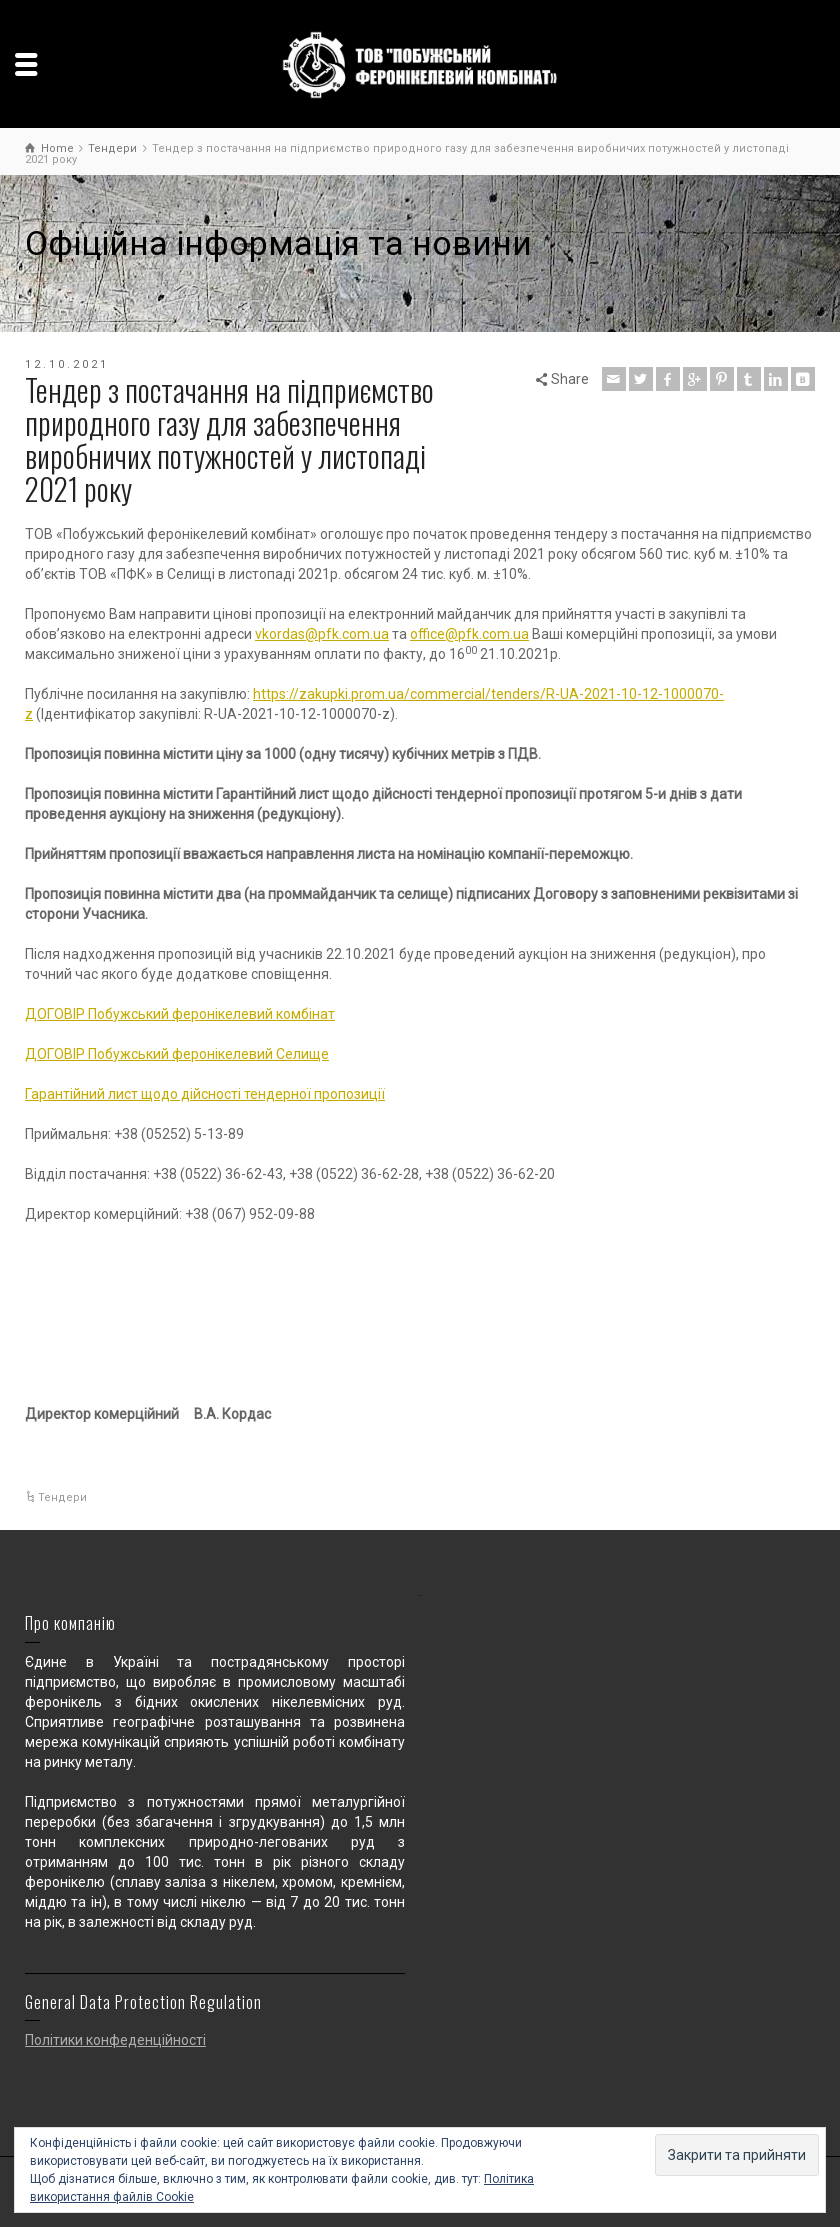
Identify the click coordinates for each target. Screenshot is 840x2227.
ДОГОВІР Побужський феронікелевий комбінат (180, 1014)
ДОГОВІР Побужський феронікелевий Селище (177, 1054)
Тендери (62, 1497)
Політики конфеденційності (115, 2040)
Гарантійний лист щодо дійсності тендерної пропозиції (205, 1094)
